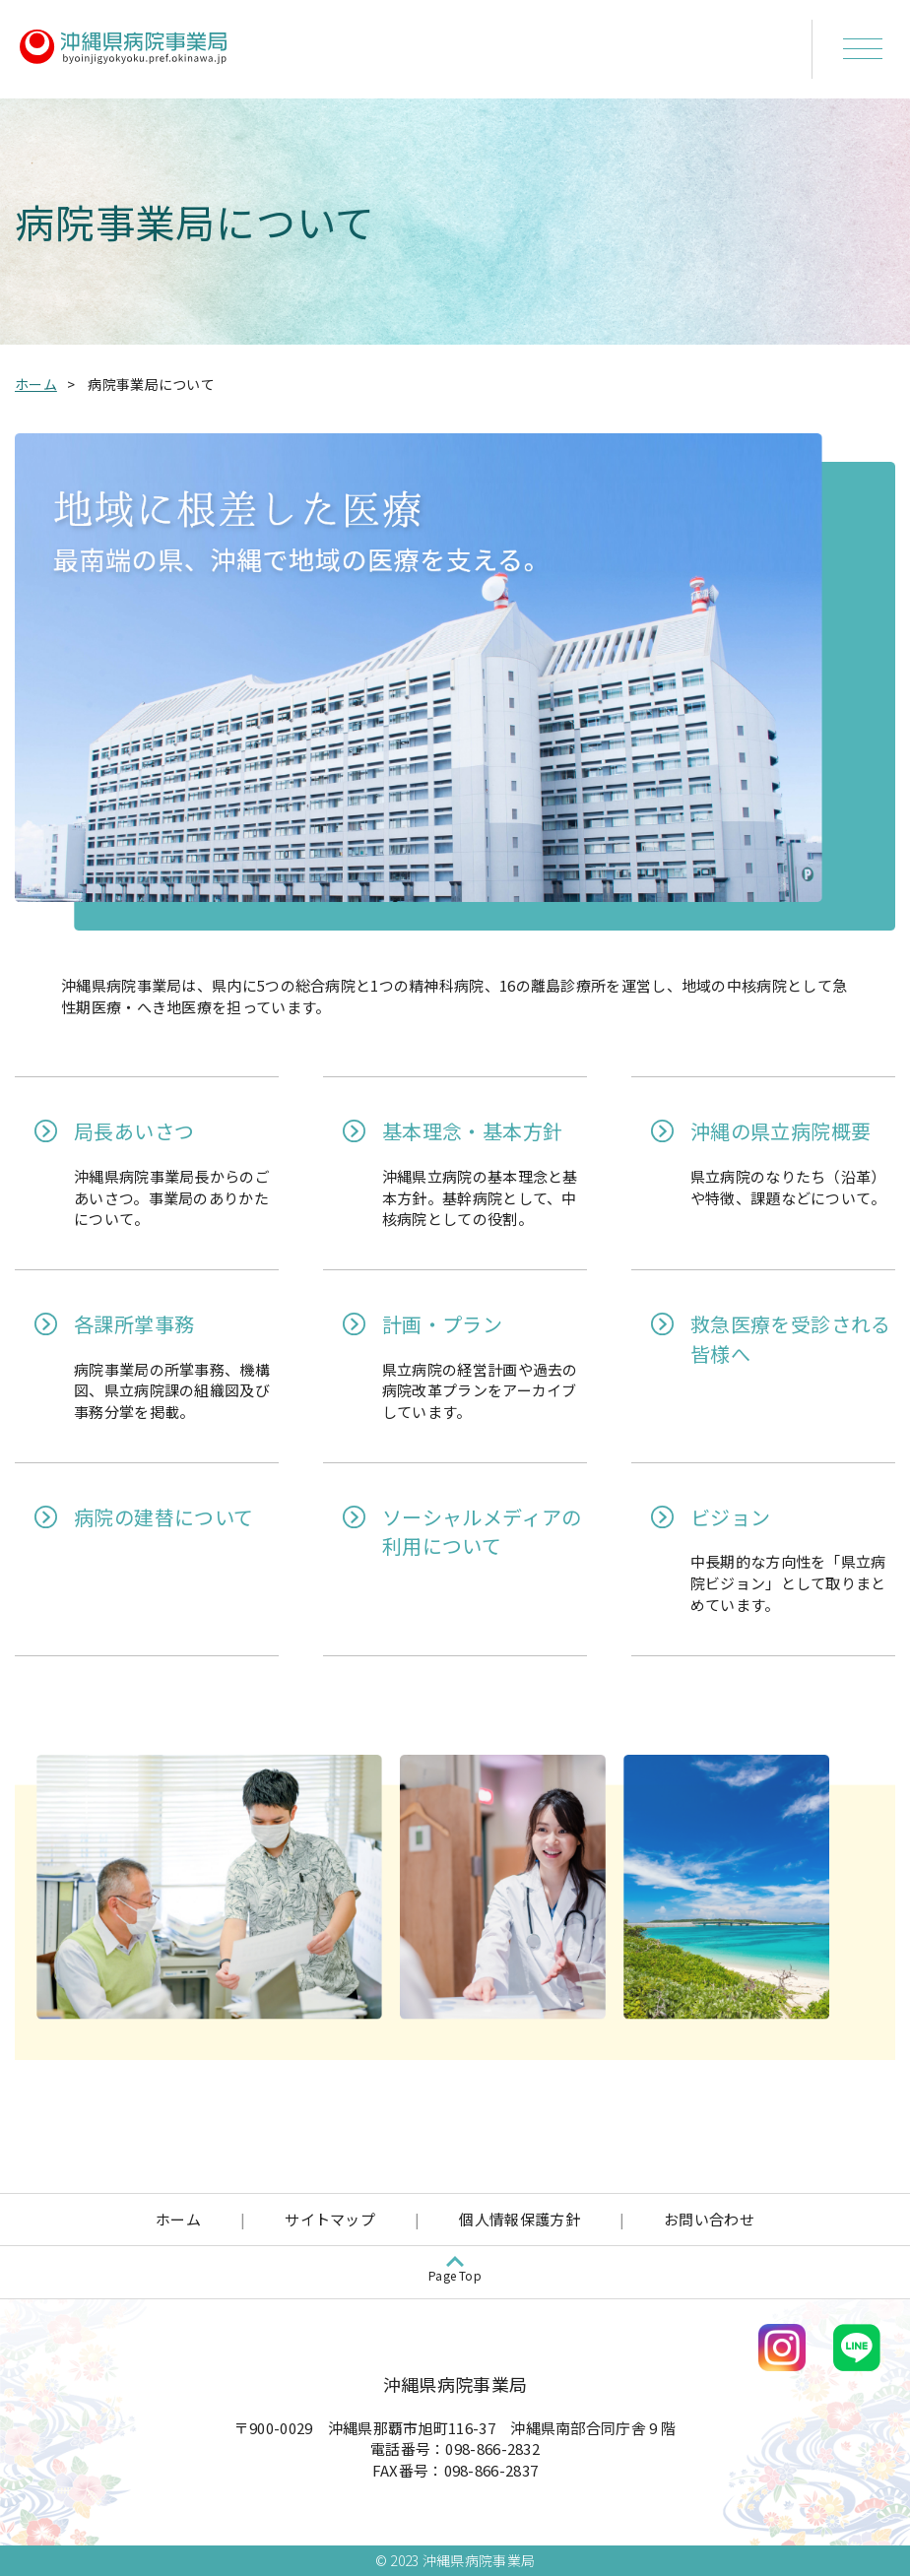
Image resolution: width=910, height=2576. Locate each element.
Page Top (455, 2275)
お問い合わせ (709, 2219)
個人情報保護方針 (519, 2219)
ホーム (36, 384)
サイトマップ (330, 2219)
